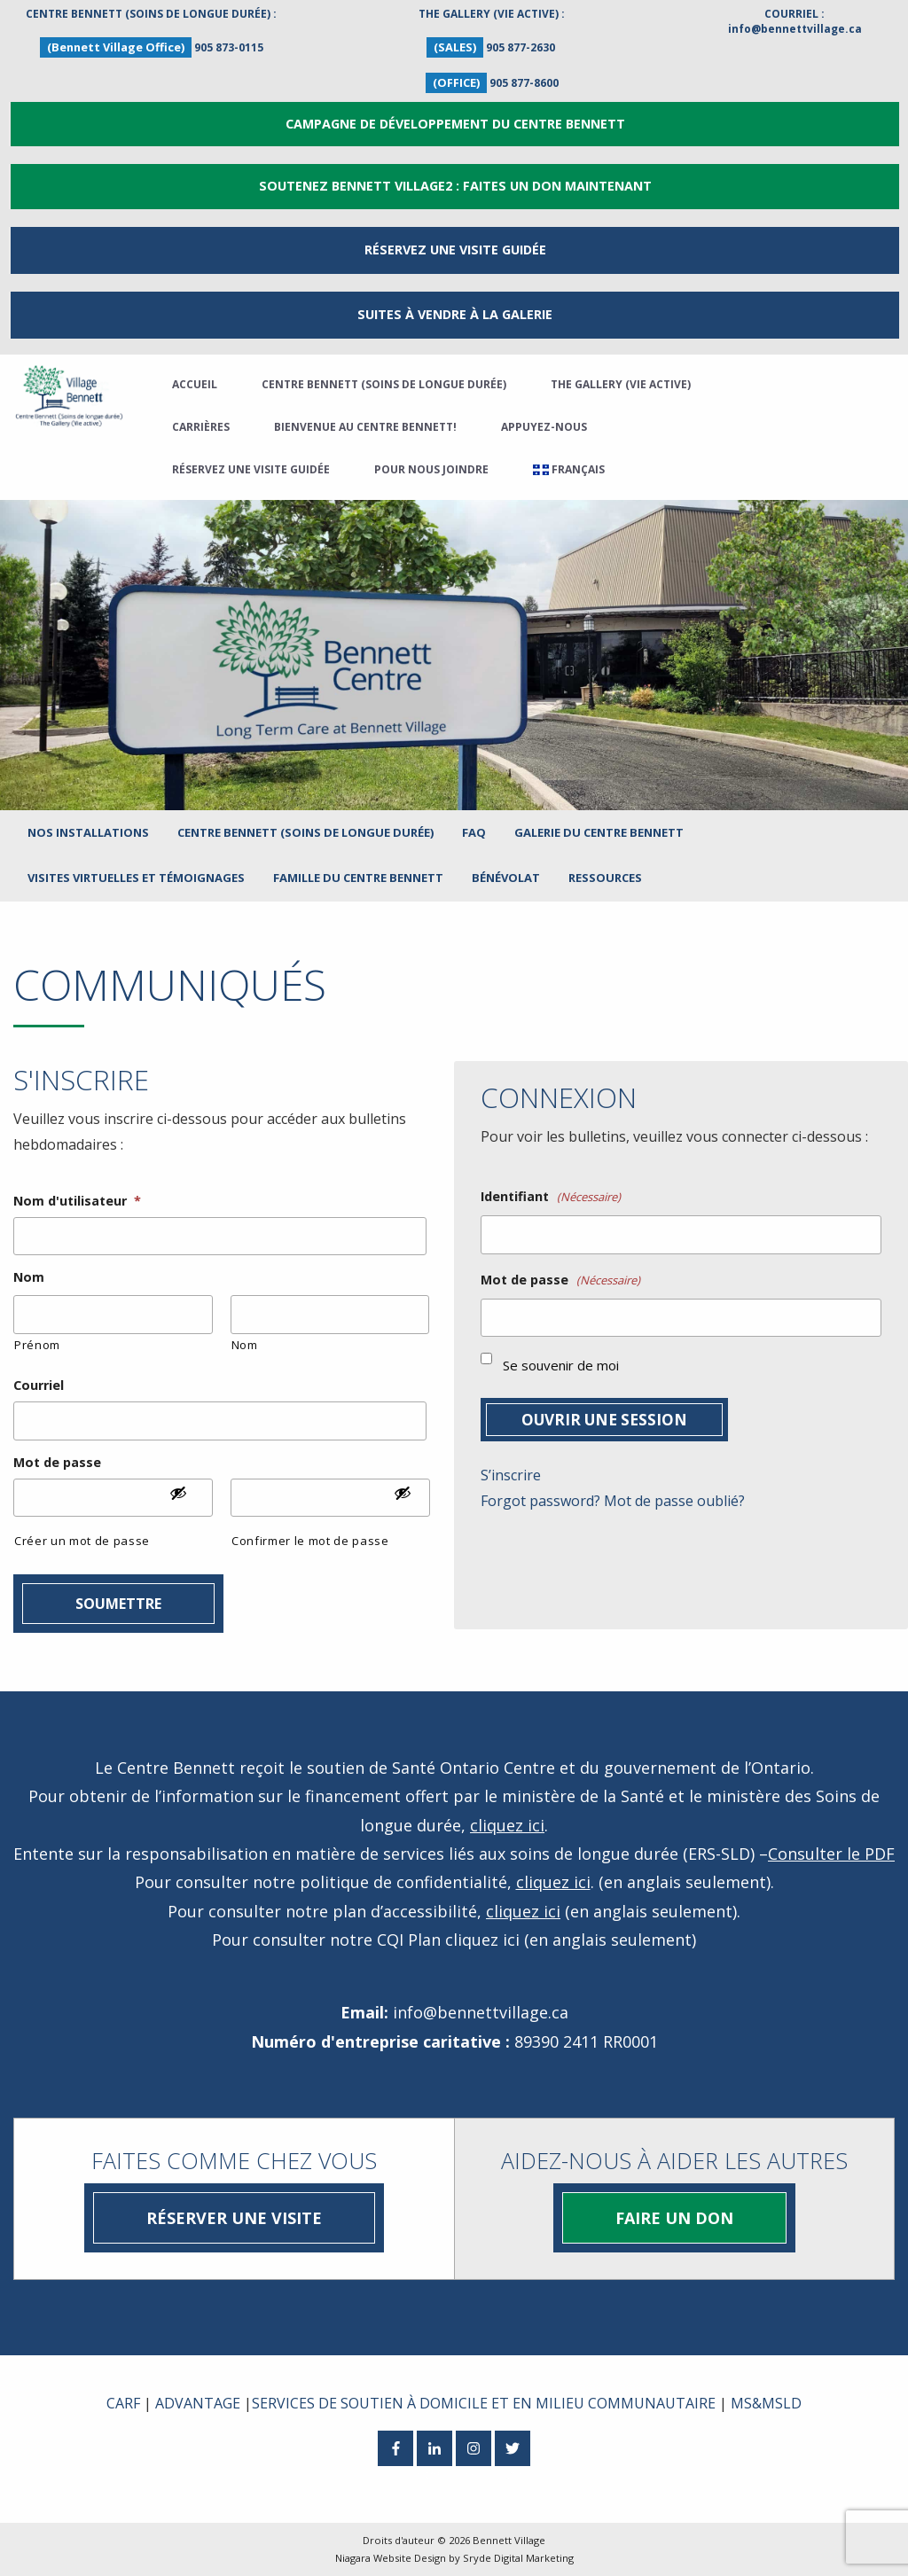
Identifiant (551, 1197)
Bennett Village (509, 2540)
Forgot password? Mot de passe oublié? (613, 1500)
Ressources (605, 878)
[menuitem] (569, 470)
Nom (28, 1277)
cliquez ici (507, 1825)
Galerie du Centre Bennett (599, 832)
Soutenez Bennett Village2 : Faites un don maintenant (455, 185)
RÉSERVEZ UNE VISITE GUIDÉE (455, 249)
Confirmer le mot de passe (310, 1541)
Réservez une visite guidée (251, 469)
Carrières (201, 426)
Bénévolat (506, 878)
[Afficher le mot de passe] (187, 1499)
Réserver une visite (234, 2218)
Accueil (194, 384)
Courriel (38, 1385)
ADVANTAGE (197, 2403)
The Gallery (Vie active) (621, 384)
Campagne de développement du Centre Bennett (455, 123)
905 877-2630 (520, 47)
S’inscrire (511, 1475)
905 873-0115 (228, 47)
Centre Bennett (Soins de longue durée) (384, 384)
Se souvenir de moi (561, 1365)
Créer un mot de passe (82, 1541)
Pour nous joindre (431, 469)
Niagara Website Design (390, 2557)
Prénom (37, 1345)
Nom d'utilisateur (77, 1201)
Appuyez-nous (544, 426)
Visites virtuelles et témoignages (136, 878)
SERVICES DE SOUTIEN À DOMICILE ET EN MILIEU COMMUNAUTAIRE (484, 2403)
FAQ (474, 832)
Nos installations (88, 832)
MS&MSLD (766, 2403)
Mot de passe (57, 1463)
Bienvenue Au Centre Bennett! (365, 426)
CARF (123, 2403)
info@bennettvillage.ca (795, 28)
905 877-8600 (524, 82)
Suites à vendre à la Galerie (454, 314)
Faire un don (674, 2218)
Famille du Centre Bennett (358, 878)
